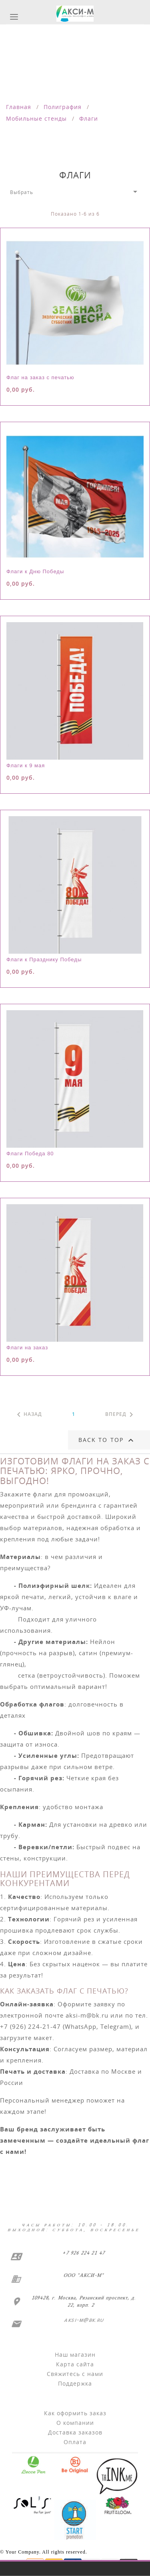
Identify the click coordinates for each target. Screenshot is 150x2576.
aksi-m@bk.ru (83, 2320)
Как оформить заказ (75, 2413)
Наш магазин (75, 2354)
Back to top (107, 1440)
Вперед (120, 1414)
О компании (75, 2422)
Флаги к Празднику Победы (44, 959)
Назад (28, 1414)
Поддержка (75, 2383)
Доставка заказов (75, 2432)
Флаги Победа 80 (30, 1154)
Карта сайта (75, 2364)
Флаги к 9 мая (25, 765)
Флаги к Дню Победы (35, 571)
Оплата (75, 2442)
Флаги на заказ (27, 1348)
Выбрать (75, 191)
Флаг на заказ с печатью (40, 377)
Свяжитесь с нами (75, 2374)
